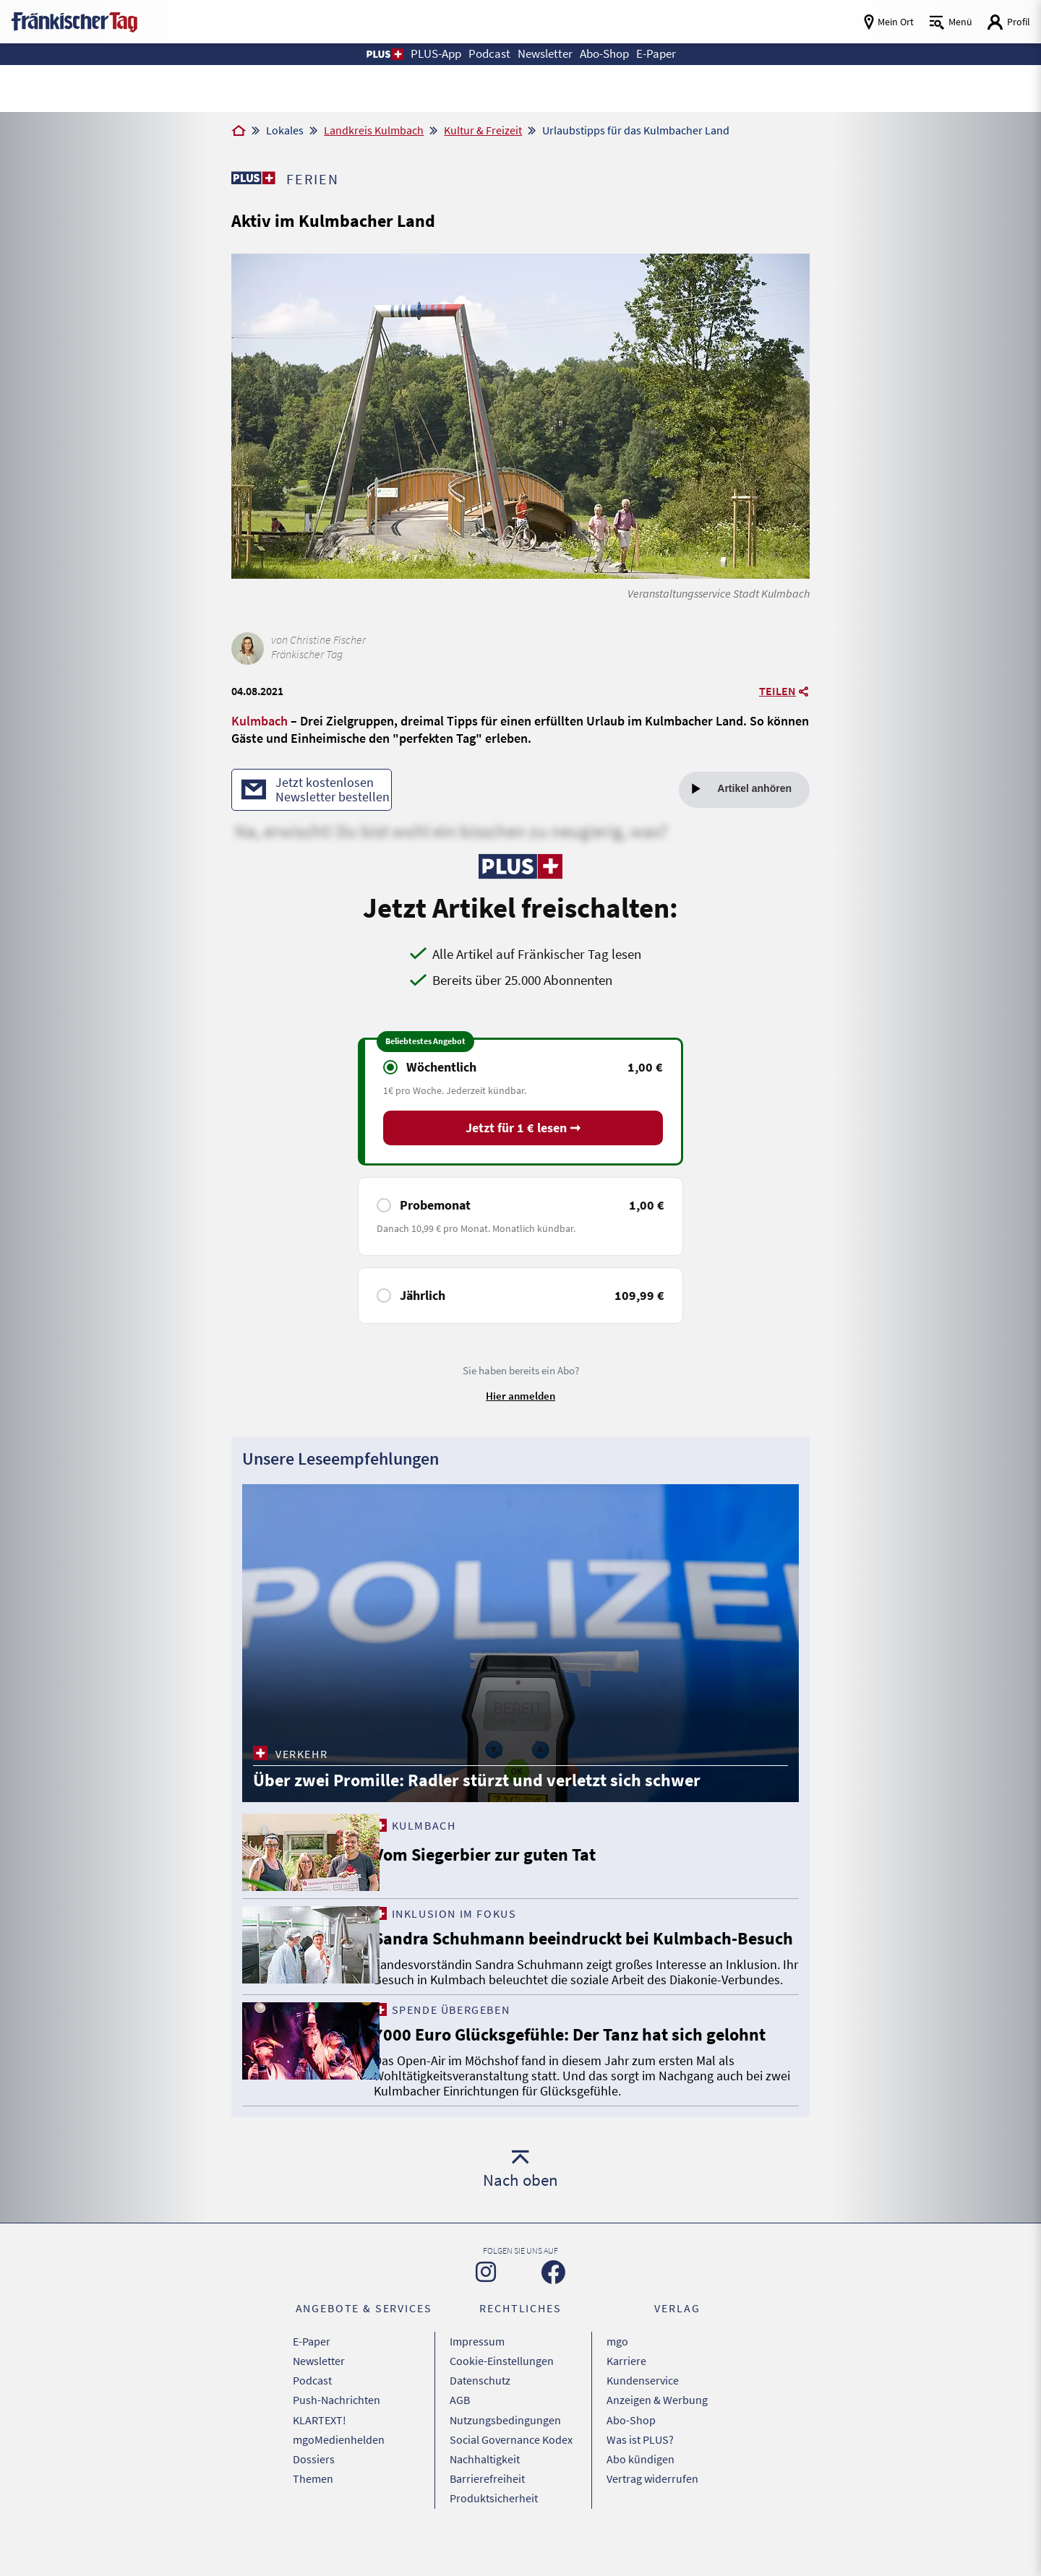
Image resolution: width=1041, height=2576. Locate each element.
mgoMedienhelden (339, 2469)
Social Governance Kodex (511, 2469)
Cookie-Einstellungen (502, 2397)
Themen (313, 2505)
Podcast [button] (485, 54)
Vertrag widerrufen (652, 2505)
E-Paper (311, 2379)
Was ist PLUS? (640, 2469)
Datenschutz (480, 2415)
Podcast (312, 2415)
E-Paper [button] (665, 54)
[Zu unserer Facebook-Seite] (553, 2310)
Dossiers (314, 2487)
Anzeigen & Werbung (657, 2433)
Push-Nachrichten (336, 2433)
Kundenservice (643, 2415)
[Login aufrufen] (1008, 22)
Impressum (477, 2379)
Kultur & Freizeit (483, 130)
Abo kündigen (640, 2487)
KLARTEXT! (319, 2451)
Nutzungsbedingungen (505, 2451)
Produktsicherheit (494, 2523)
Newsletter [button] (545, 54)
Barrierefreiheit (487, 2505)
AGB (460, 2433)
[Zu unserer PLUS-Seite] (253, 177)
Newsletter (319, 2397)
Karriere (626, 2397)
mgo (617, 2379)
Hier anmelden (520, 1396)
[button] (374, 54)
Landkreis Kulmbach (374, 130)
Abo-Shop (631, 2451)
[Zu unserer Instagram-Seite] (486, 2310)
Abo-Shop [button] (609, 54)
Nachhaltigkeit (485, 2487)
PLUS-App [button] (428, 54)
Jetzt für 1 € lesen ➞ (523, 1129)
